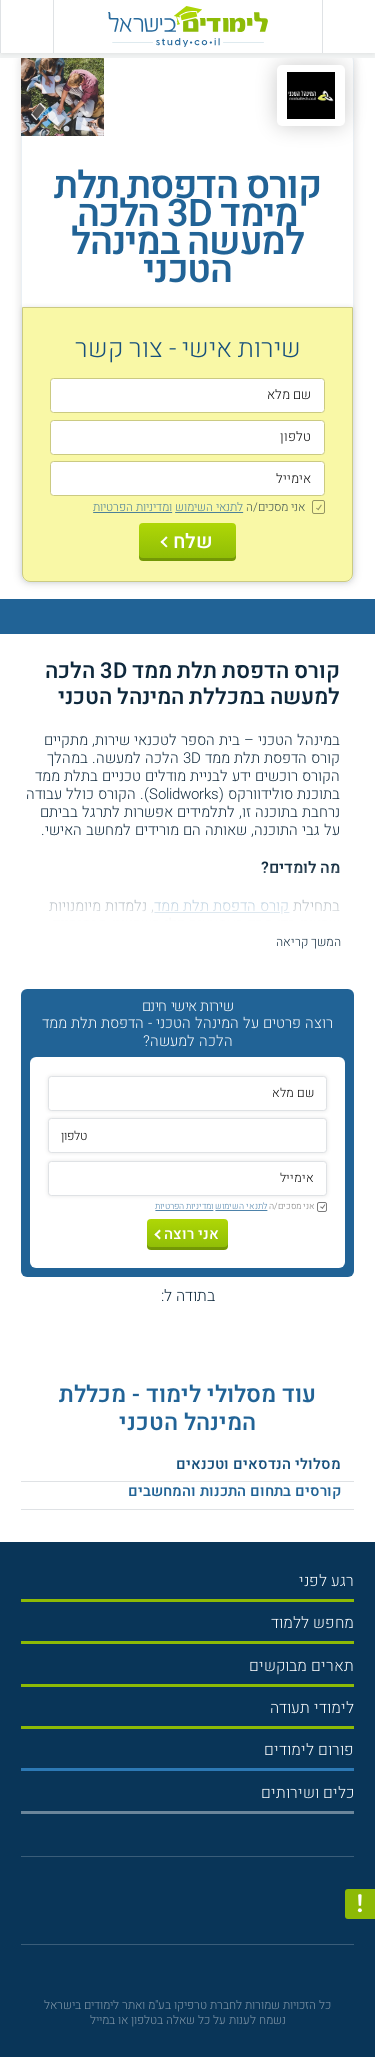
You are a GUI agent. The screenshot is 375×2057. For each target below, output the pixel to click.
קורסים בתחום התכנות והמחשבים (234, 1491)
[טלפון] (187, 437)
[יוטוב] (203, 1906)
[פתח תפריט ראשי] (348, 26)
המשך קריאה (308, 942)
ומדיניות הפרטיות (132, 507)
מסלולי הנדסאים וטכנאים (258, 1464)
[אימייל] (187, 478)
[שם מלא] (187, 395)
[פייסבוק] (179, 1906)
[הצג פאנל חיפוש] (26, 26)
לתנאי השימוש (209, 507)
